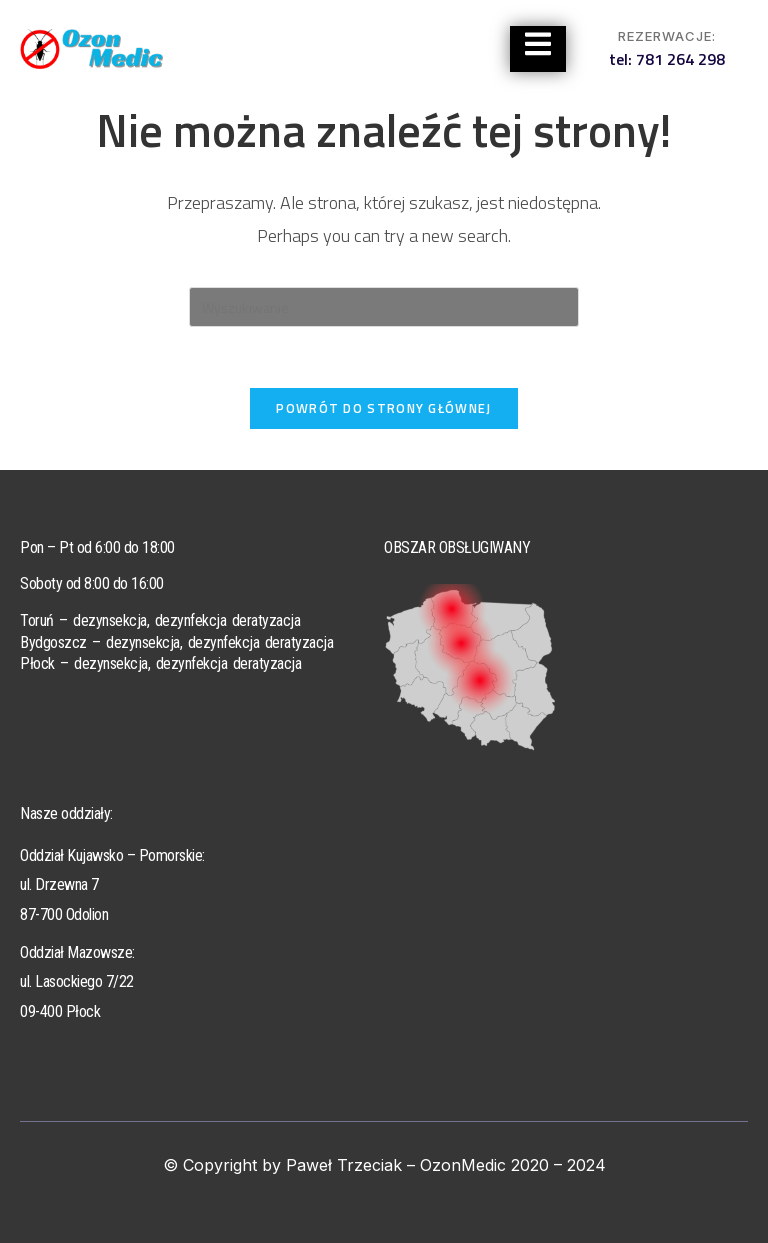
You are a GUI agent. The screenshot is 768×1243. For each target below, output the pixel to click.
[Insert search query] (384, 307)
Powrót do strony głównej (383, 408)
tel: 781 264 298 (667, 59)
